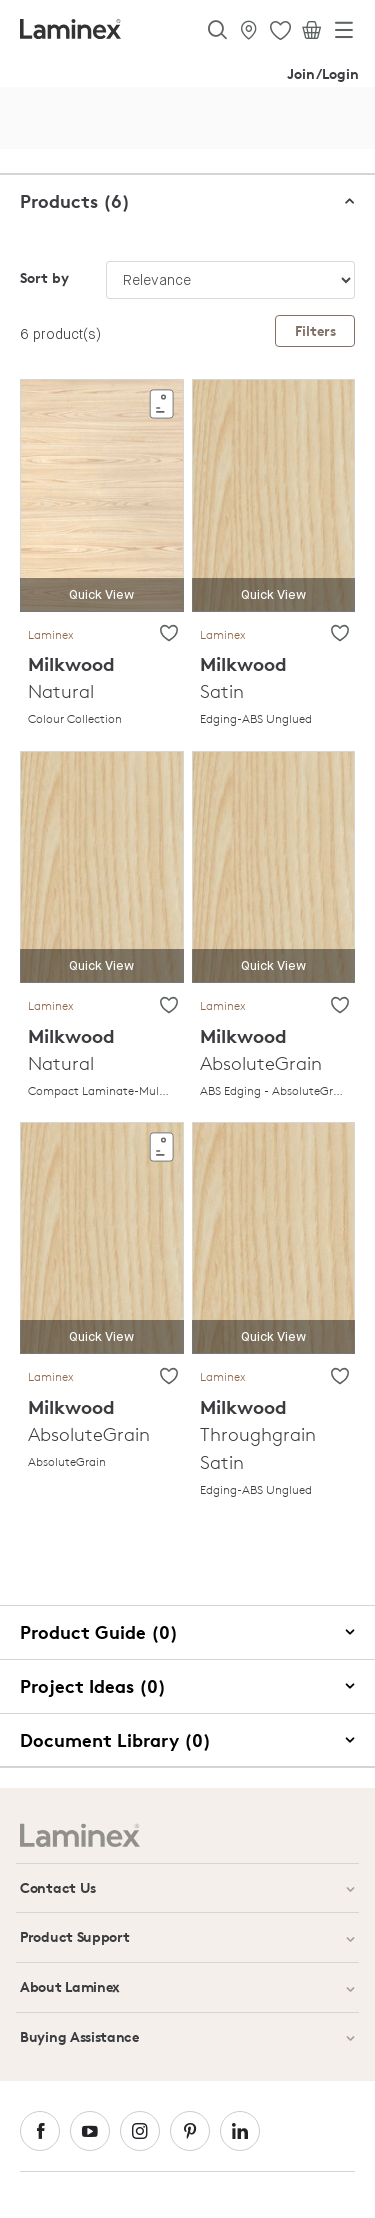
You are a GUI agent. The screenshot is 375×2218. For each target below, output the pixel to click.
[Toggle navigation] (344, 34)
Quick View (101, 595)
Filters (315, 330)
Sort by (44, 277)
